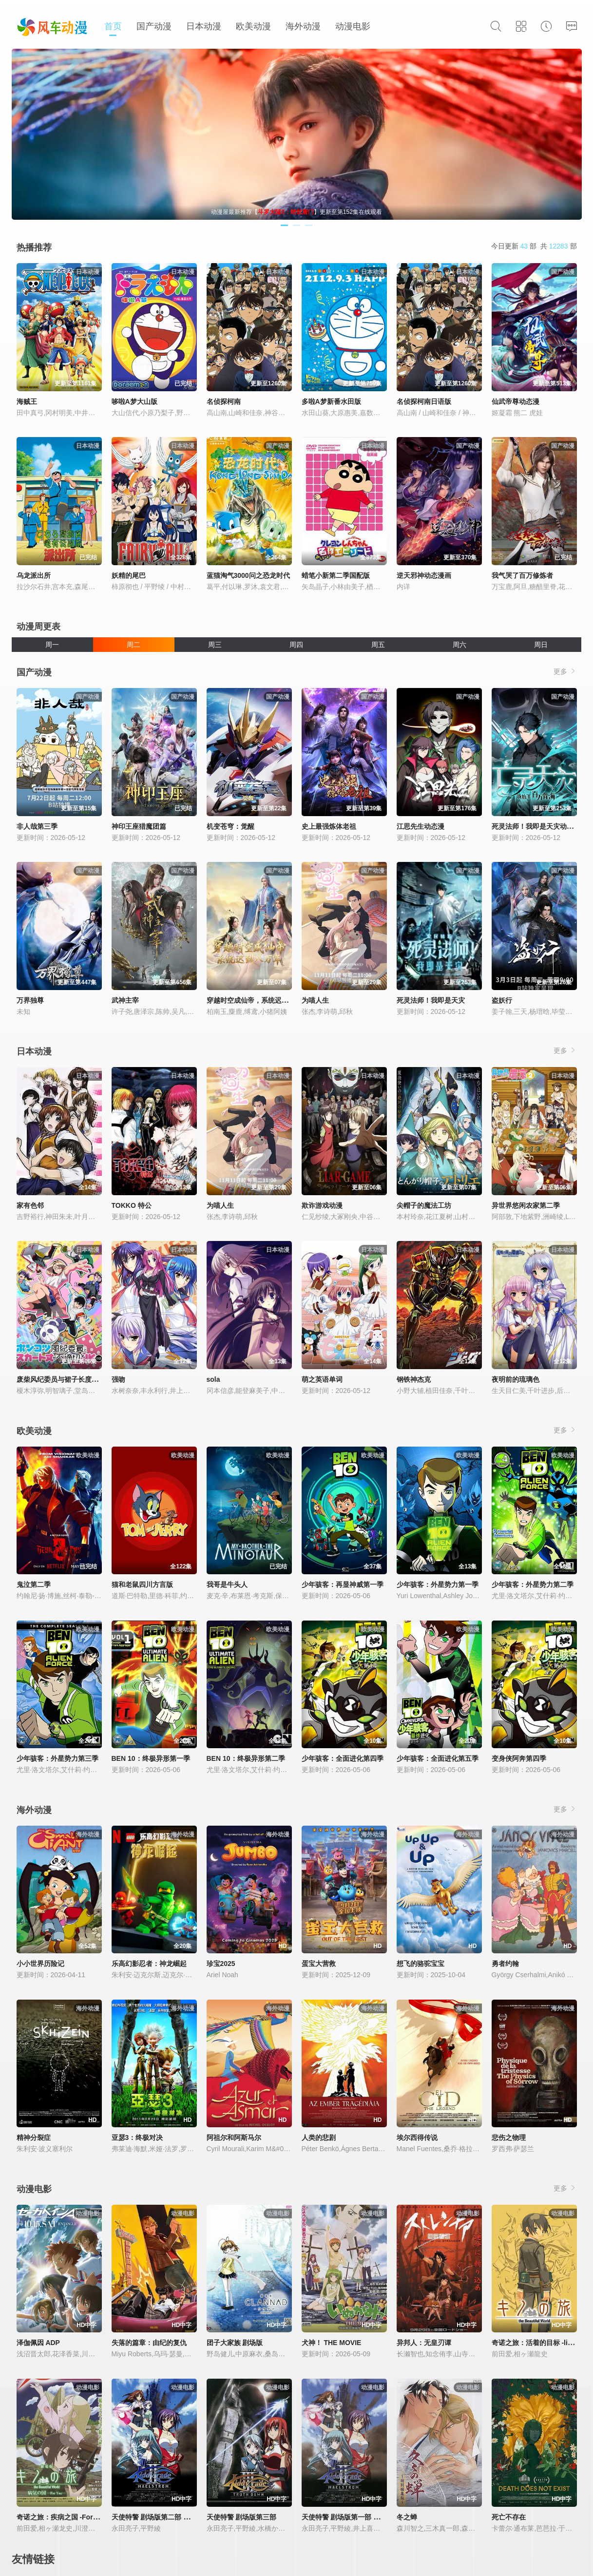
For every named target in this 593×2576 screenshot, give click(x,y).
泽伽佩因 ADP (38, 2343)
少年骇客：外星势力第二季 (533, 1584)
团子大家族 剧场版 (235, 2343)
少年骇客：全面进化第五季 (437, 1758)
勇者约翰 (505, 1963)
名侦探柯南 (224, 401)
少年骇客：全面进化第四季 (342, 1758)
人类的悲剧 (319, 2137)
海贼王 (27, 401)
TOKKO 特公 (132, 1205)
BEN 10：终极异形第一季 (151, 1758)
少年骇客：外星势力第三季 (57, 1758)
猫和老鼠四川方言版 (142, 1584)
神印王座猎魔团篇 (139, 826)
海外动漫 (303, 26)
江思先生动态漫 (420, 826)
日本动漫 (203, 26)
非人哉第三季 (37, 826)
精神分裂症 (34, 2137)
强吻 (118, 1379)
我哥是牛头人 (227, 1584)
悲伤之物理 (509, 2137)
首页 (113, 26)
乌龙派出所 (34, 575)
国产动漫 (154, 26)
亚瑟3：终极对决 (137, 2137)
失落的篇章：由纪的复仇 (149, 2343)
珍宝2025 (221, 1963)
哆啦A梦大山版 (134, 401)
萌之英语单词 (322, 1379)
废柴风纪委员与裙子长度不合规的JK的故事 (82, 1379)
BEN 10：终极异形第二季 (246, 1758)
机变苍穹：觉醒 (230, 826)
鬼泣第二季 (34, 1584)
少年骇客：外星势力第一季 (437, 1584)
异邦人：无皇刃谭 (424, 2343)
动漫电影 (352, 26)
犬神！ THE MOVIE (332, 2343)
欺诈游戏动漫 (322, 1205)
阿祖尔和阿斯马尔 (234, 2137)
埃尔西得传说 (417, 2137)
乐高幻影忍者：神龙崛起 (149, 1963)
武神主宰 (125, 1000)
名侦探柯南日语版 (424, 401)
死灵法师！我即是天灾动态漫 (536, 826)
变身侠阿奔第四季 (519, 1758)
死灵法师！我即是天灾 (431, 1000)
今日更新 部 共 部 (534, 246)
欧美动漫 (253, 26)
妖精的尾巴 (129, 575)
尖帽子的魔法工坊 (424, 1205)
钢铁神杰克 (414, 1379)
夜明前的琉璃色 (515, 1379)
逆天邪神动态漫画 (424, 575)
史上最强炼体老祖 (329, 826)
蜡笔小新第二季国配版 (336, 575)
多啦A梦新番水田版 (331, 401)
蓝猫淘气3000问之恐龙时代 (248, 575)
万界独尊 (30, 1000)
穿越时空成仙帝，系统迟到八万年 (258, 1000)
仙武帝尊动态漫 (515, 401)
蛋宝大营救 (319, 1963)
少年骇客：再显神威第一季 (342, 1584)
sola (213, 1379)
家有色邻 (30, 1205)
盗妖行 (502, 1000)
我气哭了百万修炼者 (522, 575)
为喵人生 (315, 1000)
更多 (565, 671)
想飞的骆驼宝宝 (420, 1963)
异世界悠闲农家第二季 (526, 1205)
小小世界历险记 (40, 1963)
